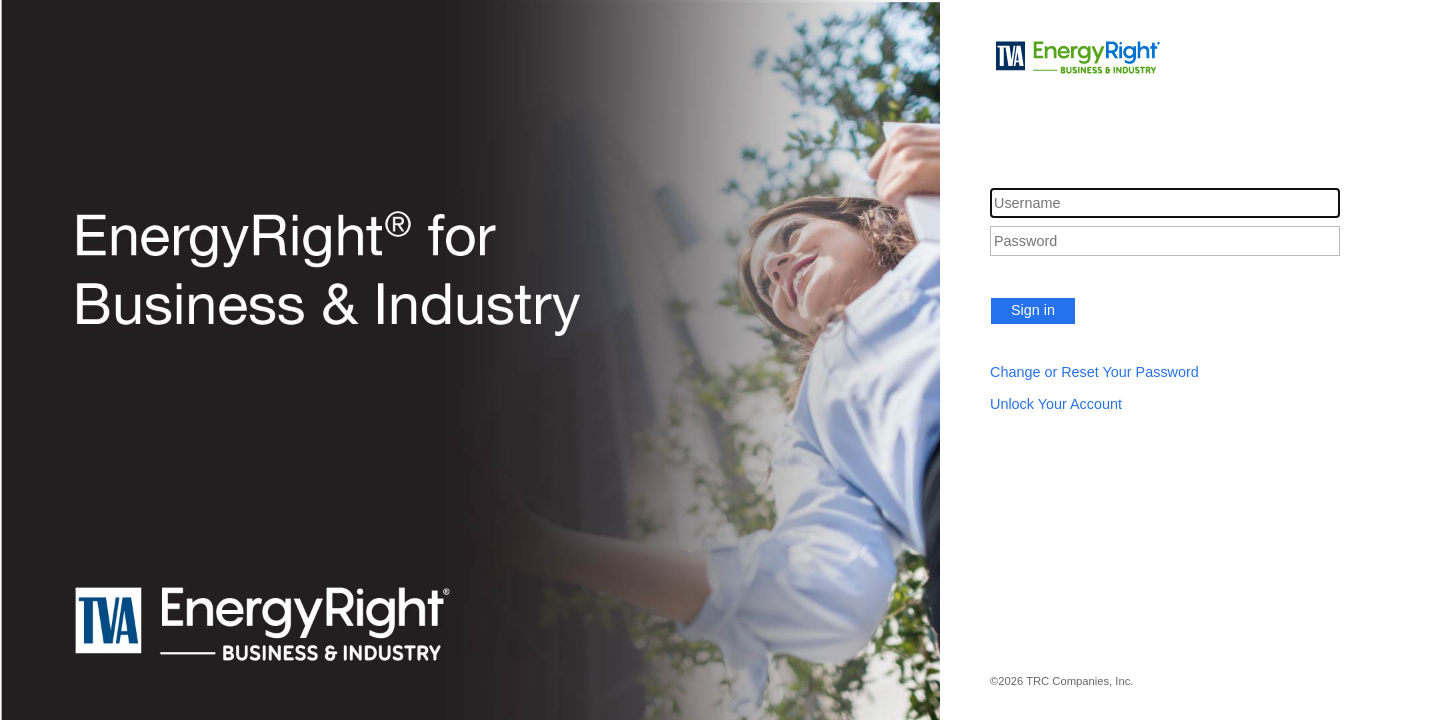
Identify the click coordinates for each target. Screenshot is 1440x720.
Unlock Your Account (1056, 404)
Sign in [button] (1033, 310)
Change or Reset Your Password (1094, 372)
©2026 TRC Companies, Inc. (1061, 681)
